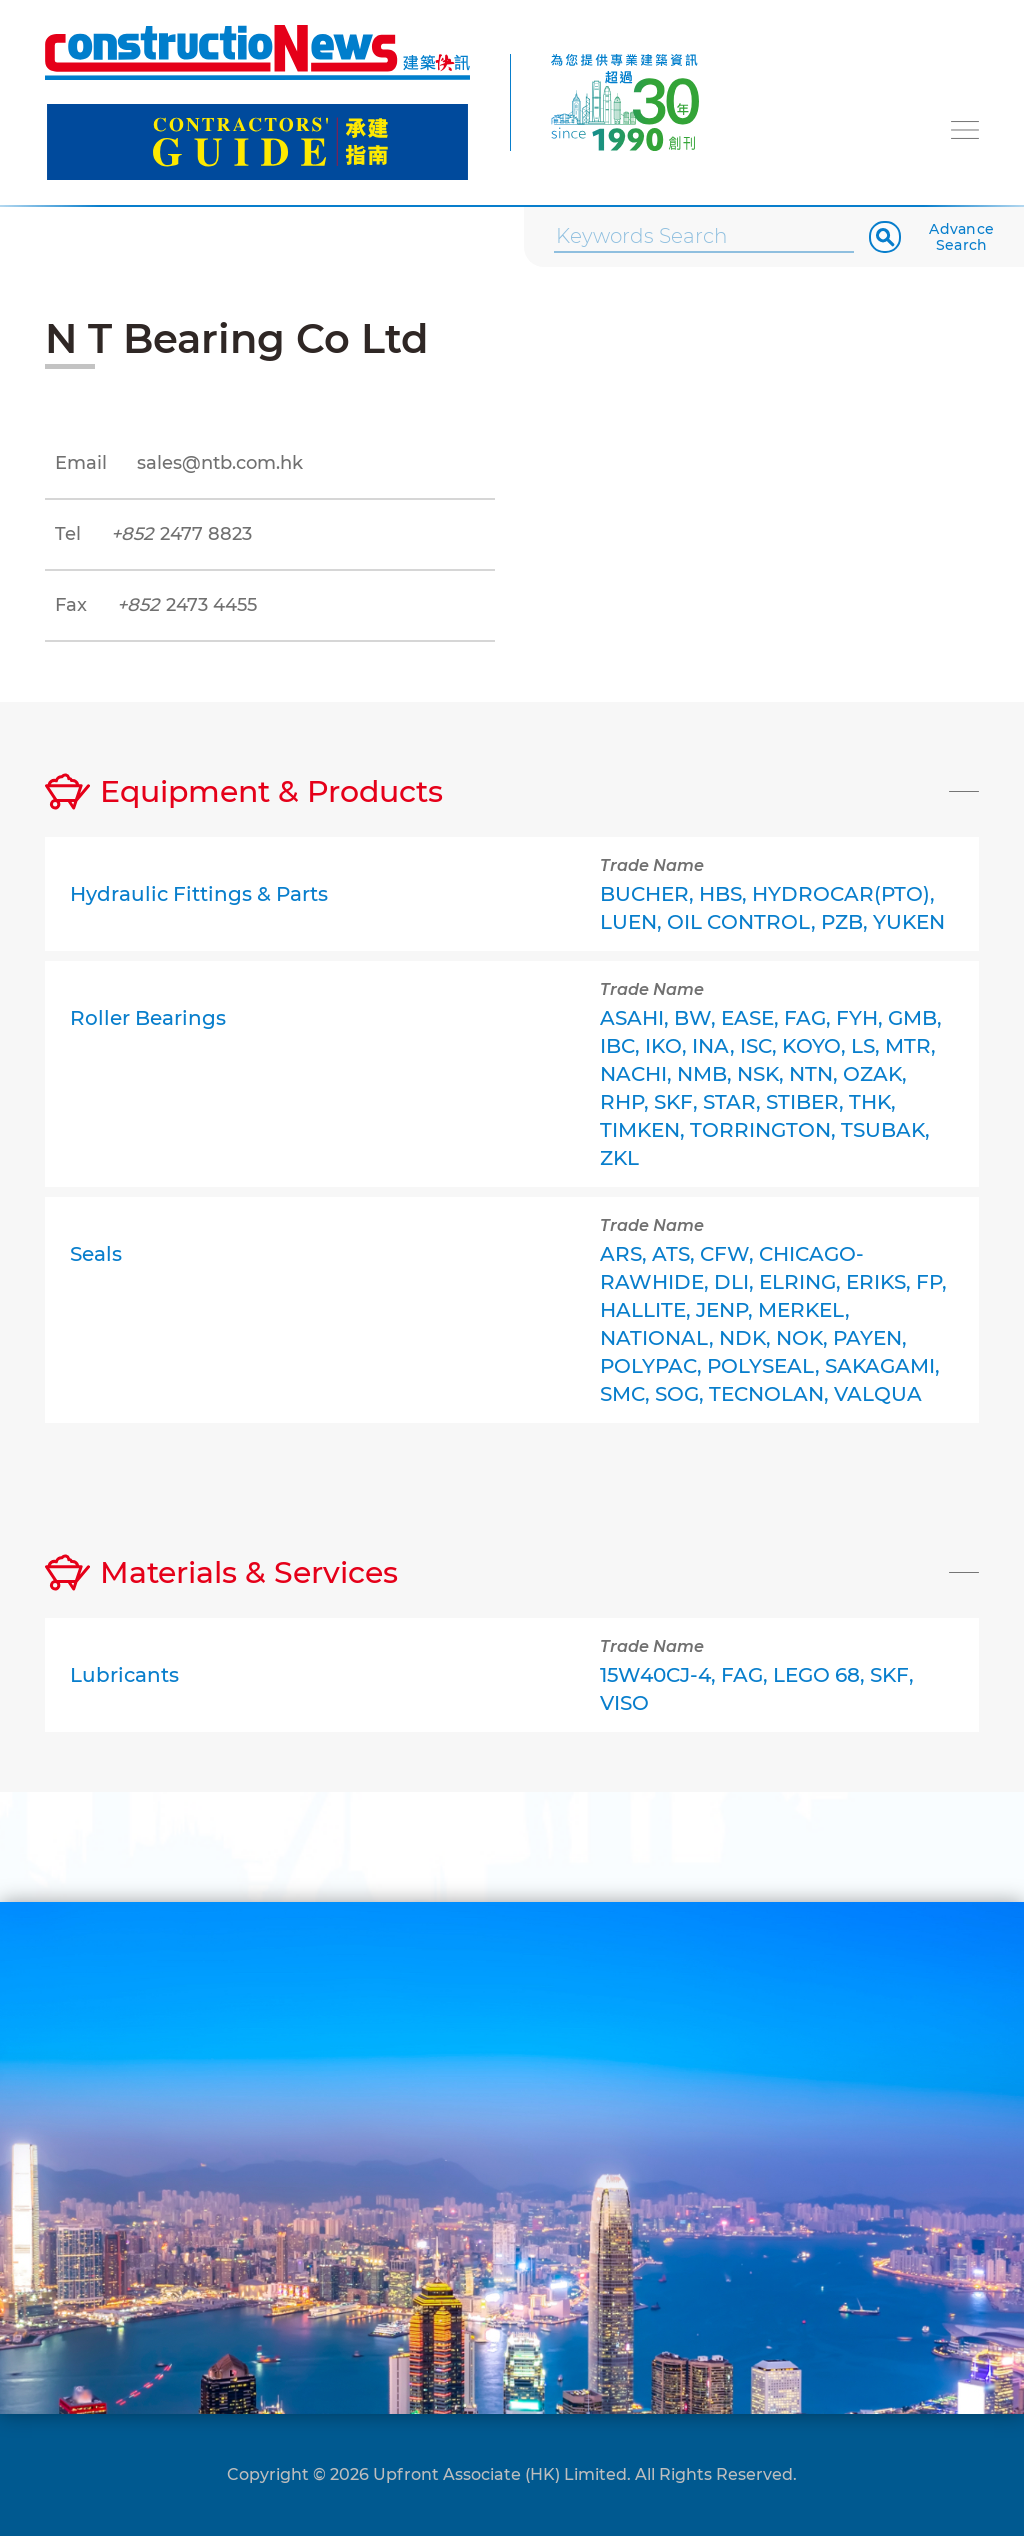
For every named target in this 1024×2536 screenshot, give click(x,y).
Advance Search (961, 237)
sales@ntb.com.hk (220, 463)
